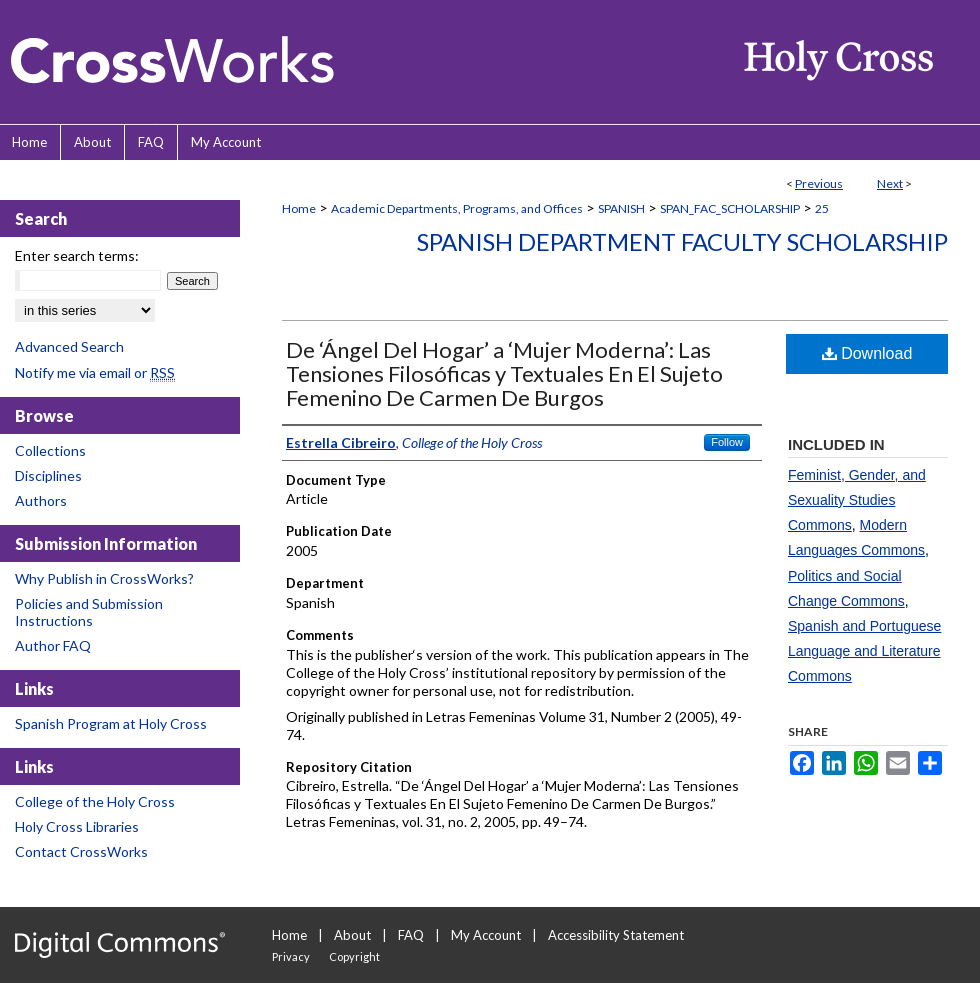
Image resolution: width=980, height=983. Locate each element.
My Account (486, 935)
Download (867, 353)
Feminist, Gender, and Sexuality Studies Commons (857, 500)
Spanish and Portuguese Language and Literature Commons (864, 651)
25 (822, 208)
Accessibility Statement (616, 935)
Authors (41, 500)
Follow (727, 442)
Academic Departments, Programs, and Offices (457, 208)
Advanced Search (69, 346)
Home (299, 208)
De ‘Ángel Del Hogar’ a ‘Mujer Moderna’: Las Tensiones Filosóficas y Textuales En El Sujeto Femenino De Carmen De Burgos (504, 373)
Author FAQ (53, 645)
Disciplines (48, 475)
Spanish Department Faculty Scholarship (682, 241)
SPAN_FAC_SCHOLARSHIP (730, 208)
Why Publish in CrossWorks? (104, 578)
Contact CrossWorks (81, 851)
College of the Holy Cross (95, 801)
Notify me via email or (95, 372)
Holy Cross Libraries (77, 826)
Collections (50, 450)
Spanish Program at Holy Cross (111, 723)
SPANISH (621, 208)
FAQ (411, 935)
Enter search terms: (77, 255)
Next (890, 183)
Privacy (291, 956)
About (352, 935)
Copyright (354, 956)
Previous (819, 183)
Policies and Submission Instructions (89, 612)
